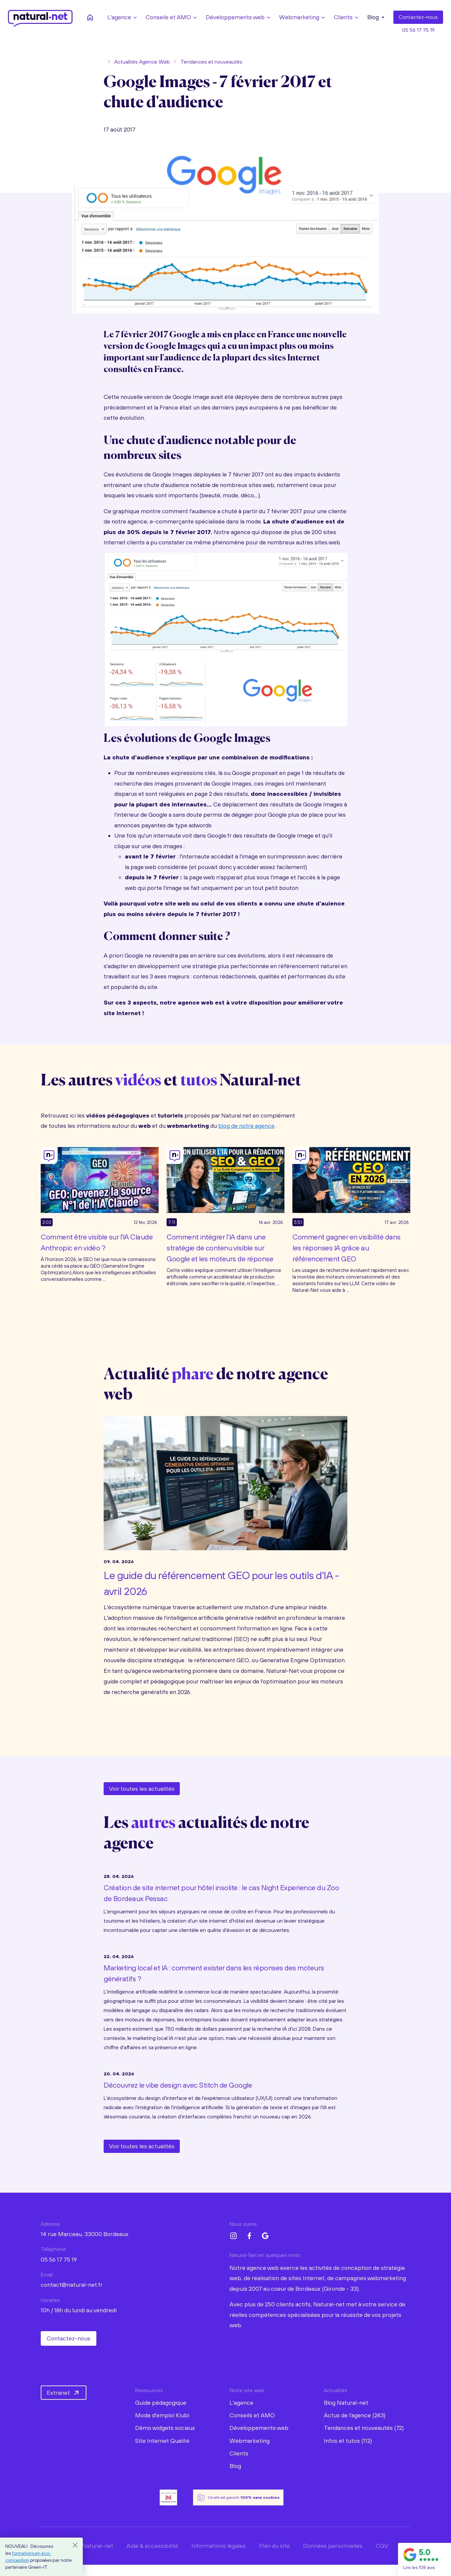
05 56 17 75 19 (418, 30)
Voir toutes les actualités (142, 1788)
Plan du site (274, 2545)
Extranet (63, 2393)
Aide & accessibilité (152, 2545)
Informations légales (218, 2545)
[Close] (75, 2545)
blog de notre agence (246, 1125)
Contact (418, 17)
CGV (382, 2545)
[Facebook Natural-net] (249, 2235)
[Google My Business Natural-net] (265, 2235)
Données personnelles (333, 2545)
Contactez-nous (68, 2338)
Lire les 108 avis (419, 2567)
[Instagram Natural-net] (233, 2235)
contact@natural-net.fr (72, 2284)
